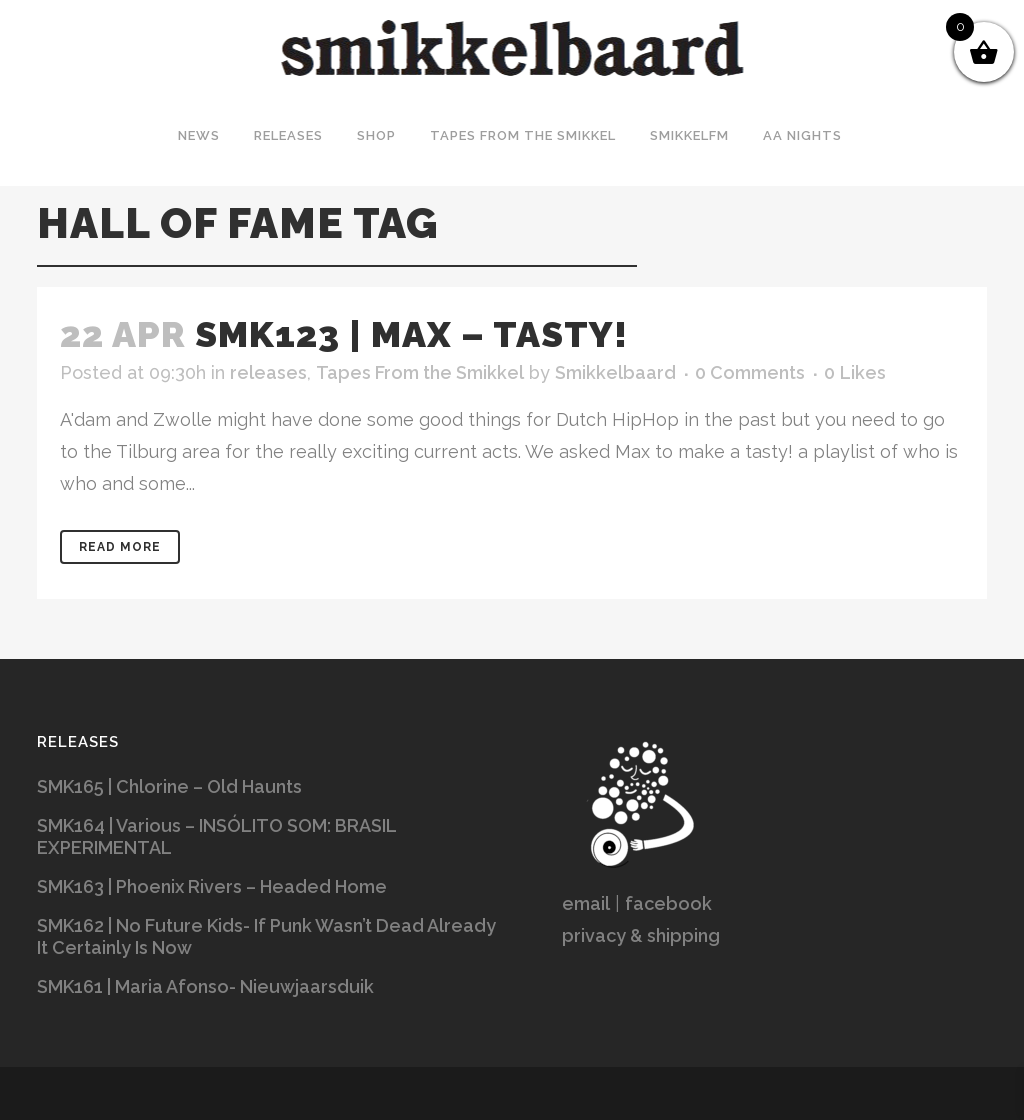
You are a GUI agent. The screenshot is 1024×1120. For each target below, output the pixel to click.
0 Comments (750, 372)
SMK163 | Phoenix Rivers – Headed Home (212, 886)
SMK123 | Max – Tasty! (411, 334)
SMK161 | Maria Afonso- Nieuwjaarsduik (205, 986)
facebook (668, 903)
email (586, 903)
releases (268, 372)
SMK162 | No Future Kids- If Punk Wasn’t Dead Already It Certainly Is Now (266, 936)
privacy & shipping (641, 935)
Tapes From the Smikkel (420, 372)
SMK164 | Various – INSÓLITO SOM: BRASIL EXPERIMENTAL (216, 836)
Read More (120, 547)
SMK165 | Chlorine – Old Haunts (169, 786)
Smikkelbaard (615, 372)
